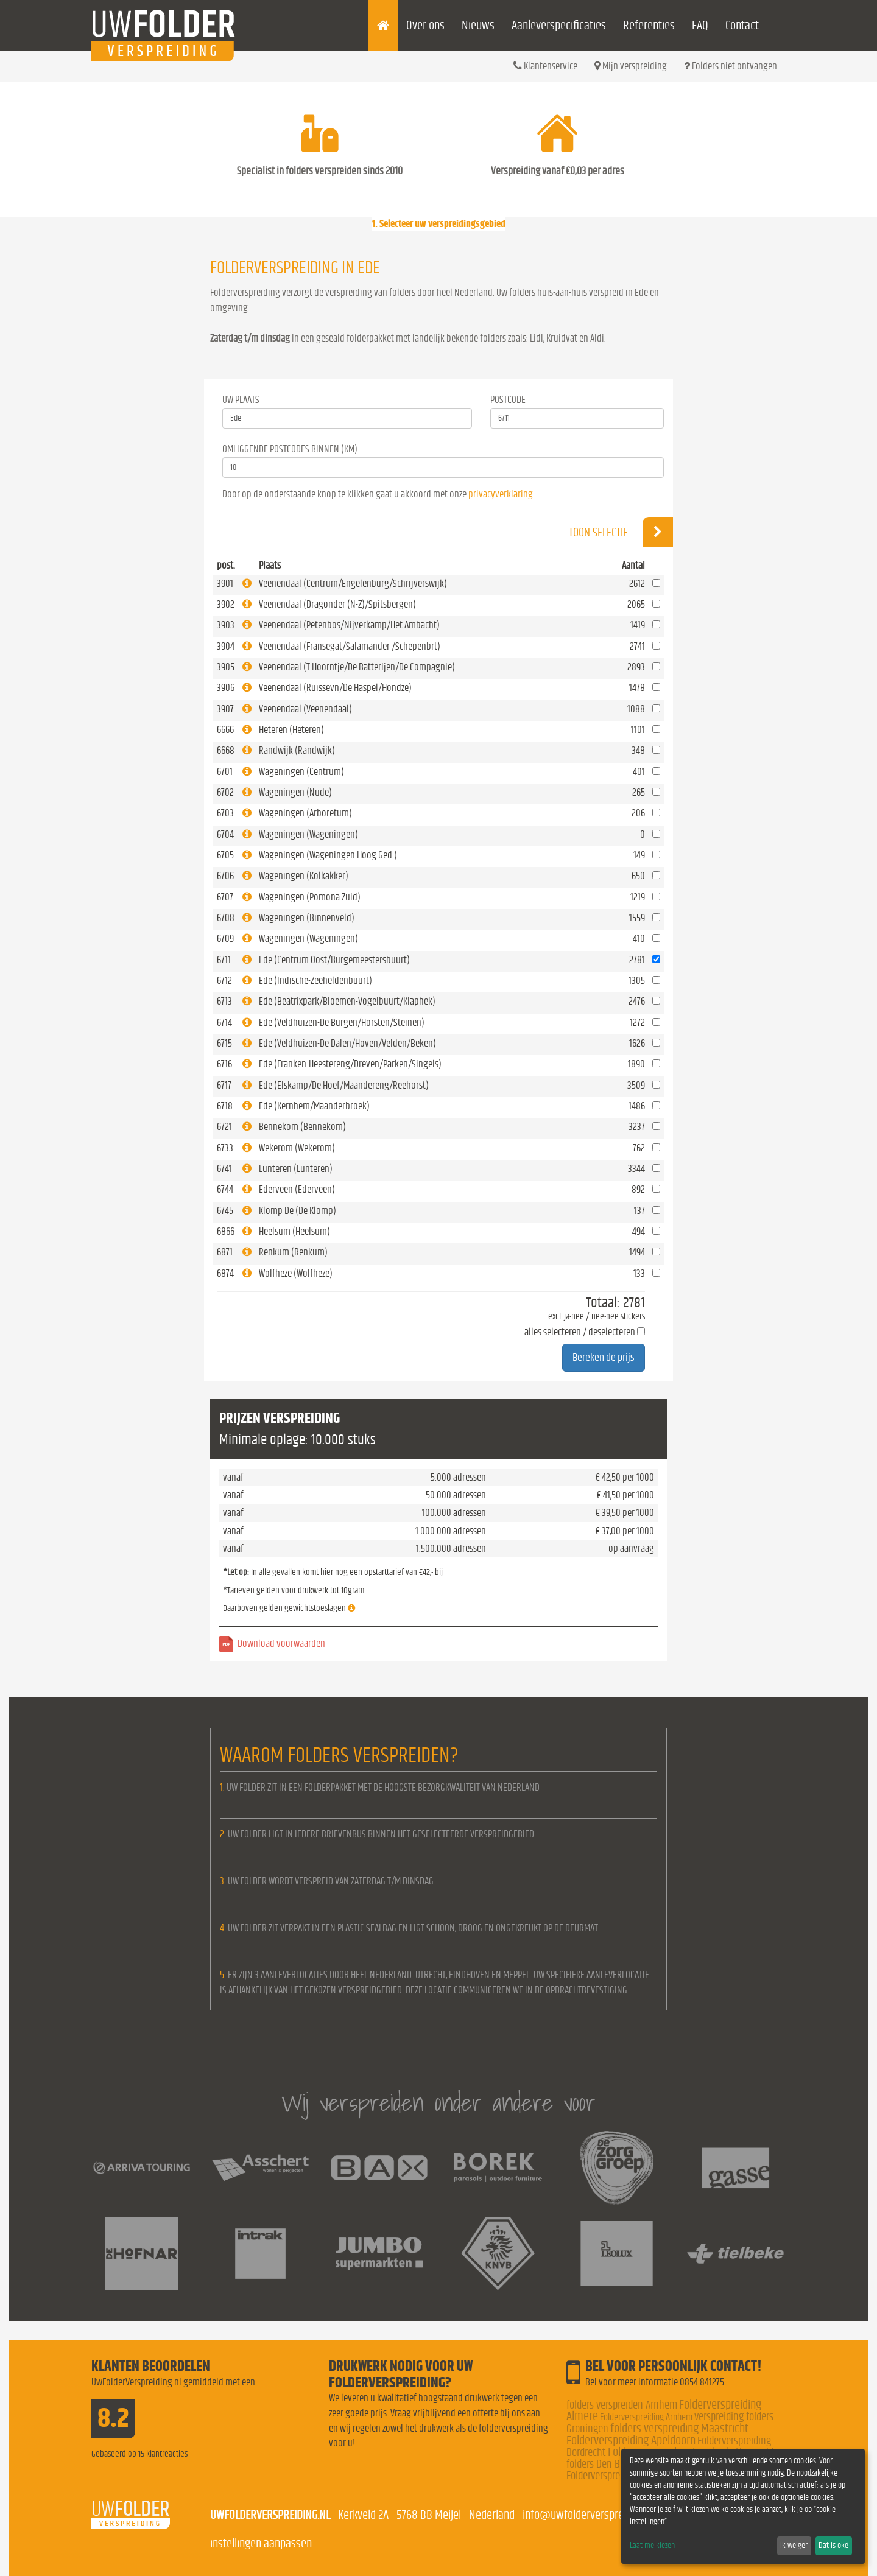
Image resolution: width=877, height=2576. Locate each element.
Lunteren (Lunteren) (296, 1168)
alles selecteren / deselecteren (579, 1332)
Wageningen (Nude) (295, 792)
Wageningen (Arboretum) (305, 813)
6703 (225, 813)
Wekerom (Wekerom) (297, 1148)
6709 (225, 938)
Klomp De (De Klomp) (297, 1211)
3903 (225, 625)
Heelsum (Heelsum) (294, 1231)
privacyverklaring (500, 494)
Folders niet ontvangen (730, 65)
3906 (225, 688)
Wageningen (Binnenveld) (306, 918)
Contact (742, 25)
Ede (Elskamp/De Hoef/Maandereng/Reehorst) (344, 1085)
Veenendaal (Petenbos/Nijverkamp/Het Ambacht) (349, 625)
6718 (225, 1106)
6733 (225, 1148)
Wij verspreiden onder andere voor (438, 2102)
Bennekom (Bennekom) (302, 1126)
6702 (225, 792)
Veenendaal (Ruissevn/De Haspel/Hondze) (335, 688)
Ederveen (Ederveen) (297, 1189)
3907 (225, 709)
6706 (225, 876)
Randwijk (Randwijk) (297, 750)
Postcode (508, 400)
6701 (225, 772)
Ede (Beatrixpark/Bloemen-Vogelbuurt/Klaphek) (347, 1001)
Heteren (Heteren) (291, 730)
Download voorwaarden (281, 1643)
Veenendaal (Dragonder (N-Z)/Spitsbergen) (337, 604)
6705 (225, 855)
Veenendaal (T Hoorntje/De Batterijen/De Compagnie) (357, 667)
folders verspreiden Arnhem (621, 2405)
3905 (225, 667)
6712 (224, 980)
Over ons (425, 25)
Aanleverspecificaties (559, 25)
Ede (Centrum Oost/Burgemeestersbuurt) (334, 960)
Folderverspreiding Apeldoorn (631, 2440)
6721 (224, 1126)
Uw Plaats (240, 400)
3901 (225, 583)
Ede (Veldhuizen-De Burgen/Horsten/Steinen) (341, 1022)
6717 (224, 1085)
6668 (225, 750)
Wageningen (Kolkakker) (303, 876)
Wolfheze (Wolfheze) (296, 1273)
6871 (225, 1252)
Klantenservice (545, 65)
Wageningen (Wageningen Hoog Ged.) (328, 855)
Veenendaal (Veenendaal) (305, 709)
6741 (224, 1168)
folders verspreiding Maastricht (679, 2428)
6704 (225, 834)
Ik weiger (794, 2545)
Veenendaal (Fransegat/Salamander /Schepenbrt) (349, 646)
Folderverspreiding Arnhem (646, 2417)
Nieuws (478, 25)
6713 (224, 1001)
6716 (224, 1064)
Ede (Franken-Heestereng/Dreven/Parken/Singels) (350, 1064)
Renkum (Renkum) (293, 1252)
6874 (225, 1273)
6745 (225, 1211)
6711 (224, 960)
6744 (225, 1189)
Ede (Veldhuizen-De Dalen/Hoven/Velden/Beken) (347, 1043)
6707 (225, 897)
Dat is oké (833, 2545)
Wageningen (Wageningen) (308, 834)
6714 (224, 1022)
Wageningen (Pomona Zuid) (310, 897)
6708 (225, 918)
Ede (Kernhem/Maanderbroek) (314, 1106)
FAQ (700, 25)
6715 (224, 1043)
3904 (225, 646)
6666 (225, 730)
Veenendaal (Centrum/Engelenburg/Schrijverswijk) (353, 583)
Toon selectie (621, 532)
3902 (225, 604)
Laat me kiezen (652, 2545)
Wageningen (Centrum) (301, 772)
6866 (225, 1231)
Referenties (649, 25)
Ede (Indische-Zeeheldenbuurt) (315, 980)
